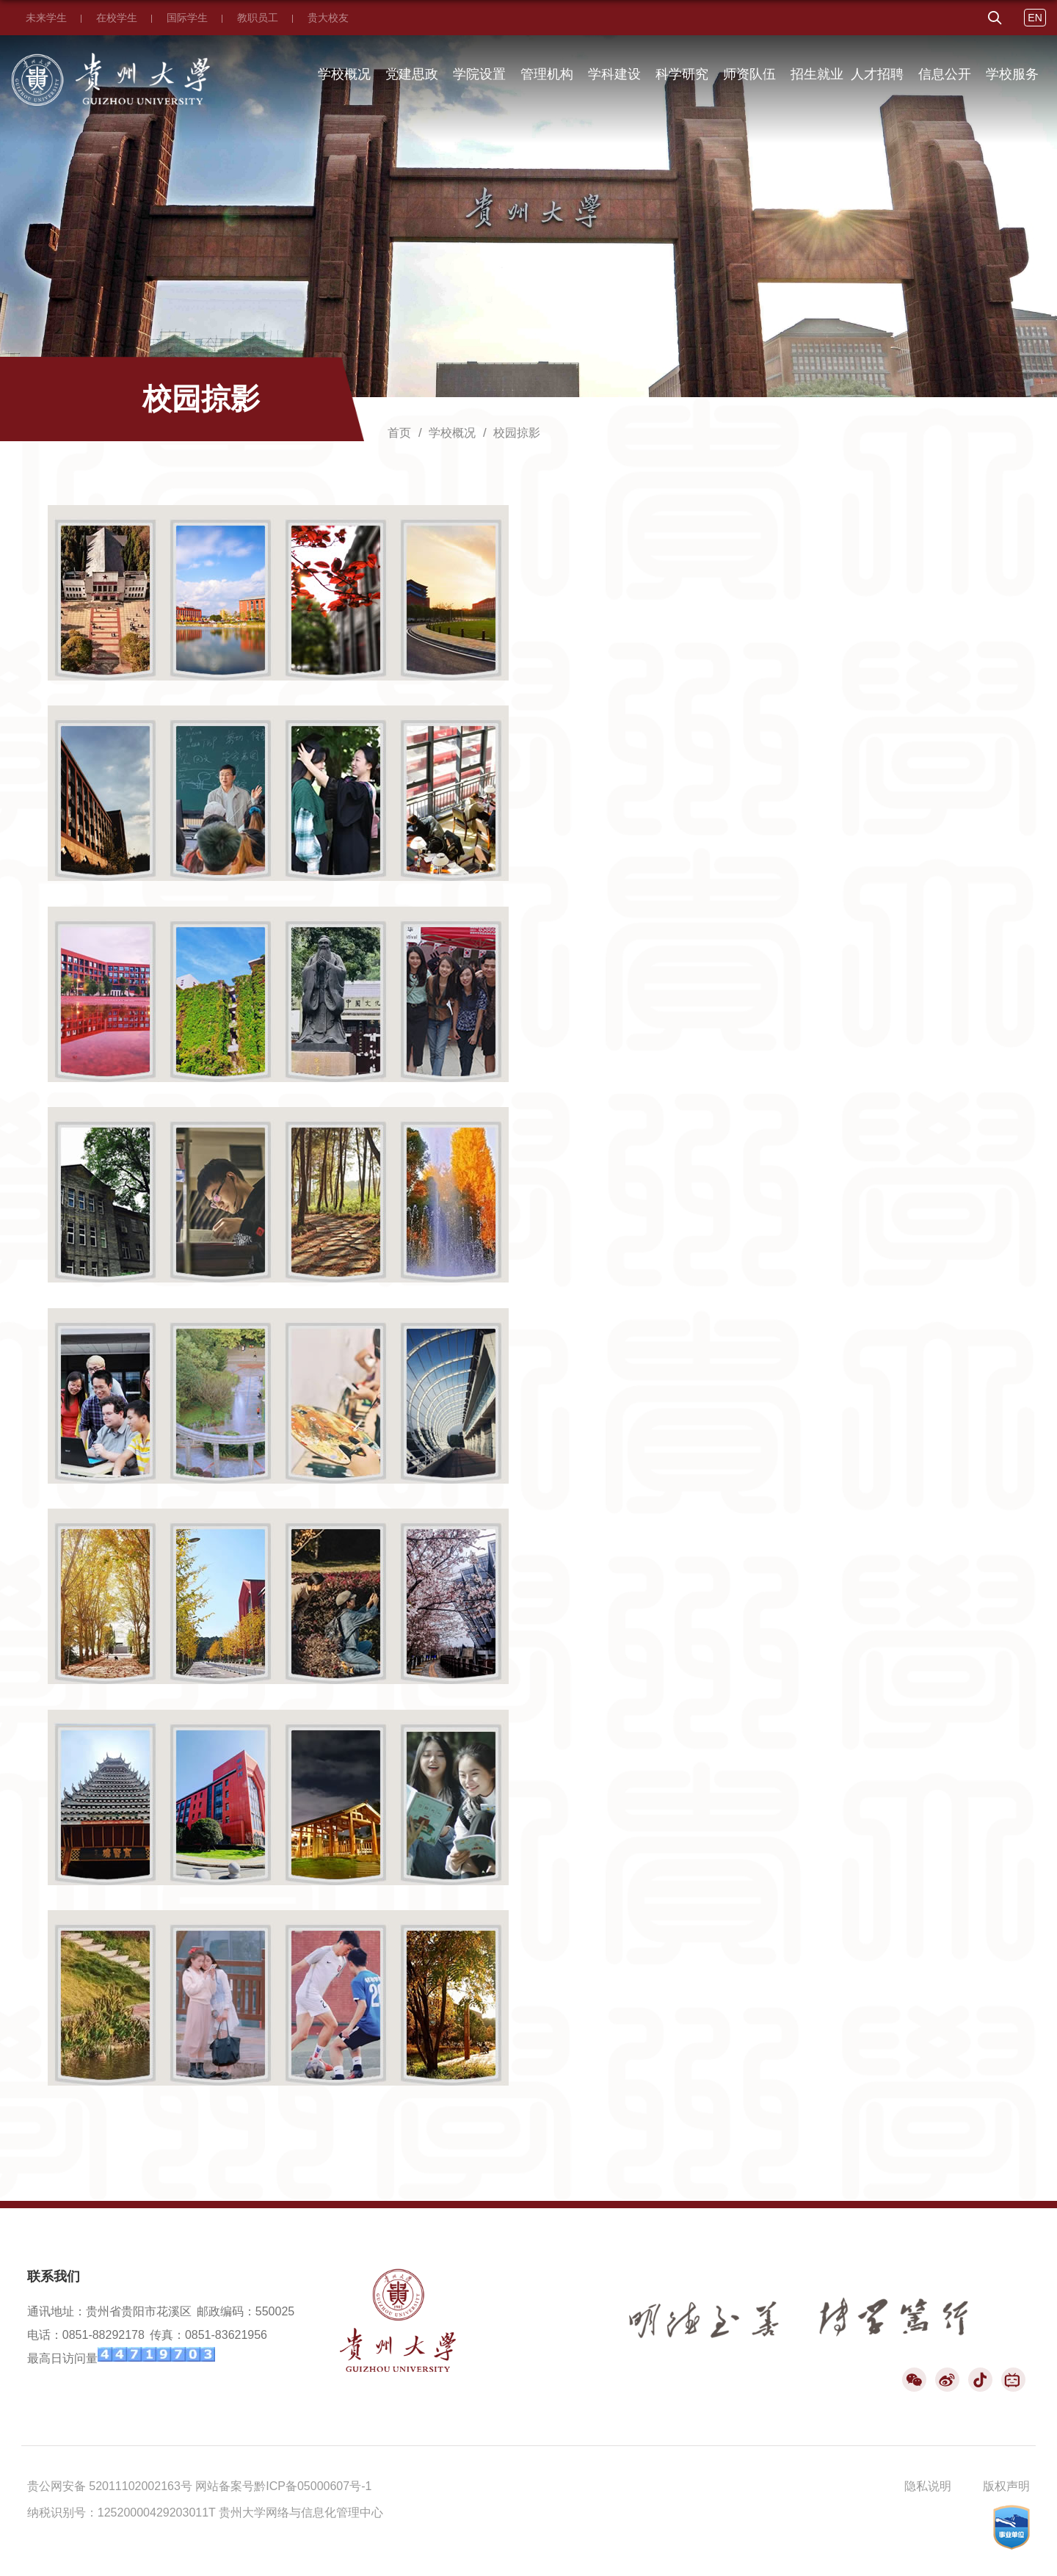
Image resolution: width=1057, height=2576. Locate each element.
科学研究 (681, 74)
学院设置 (479, 74)
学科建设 (614, 74)
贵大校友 (328, 17)
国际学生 (187, 17)
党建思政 (411, 74)
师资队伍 (749, 74)
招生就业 (817, 74)
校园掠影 (516, 433)
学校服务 (1012, 74)
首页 (399, 433)
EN (1035, 17)
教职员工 (257, 17)
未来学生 (46, 17)
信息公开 (944, 74)
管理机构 (546, 74)
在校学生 (116, 17)
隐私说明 (927, 2486)
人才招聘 (877, 74)
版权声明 (1006, 2486)
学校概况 (344, 74)
